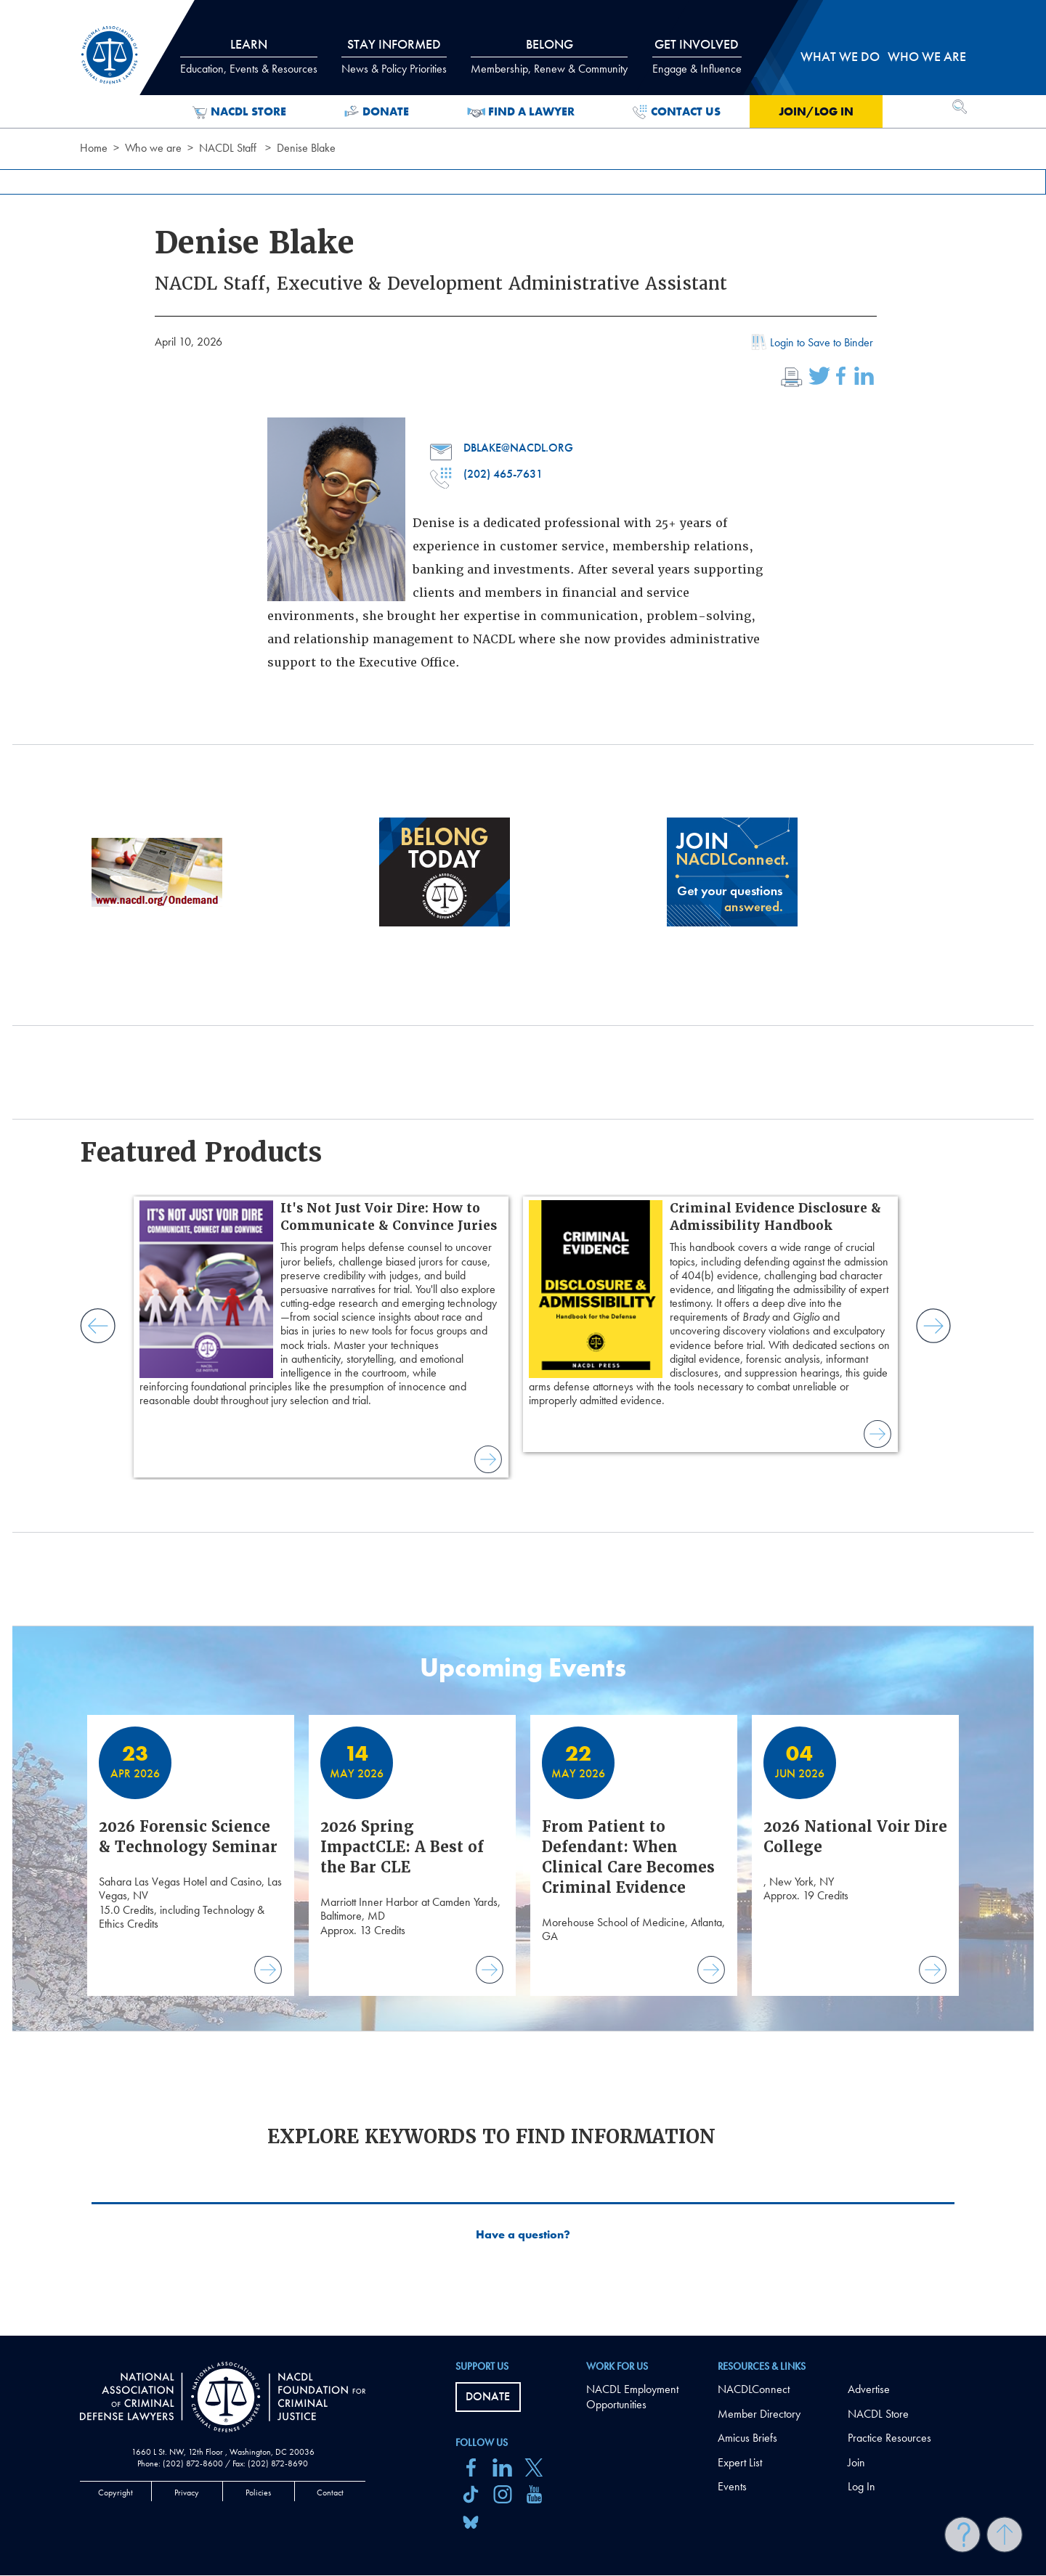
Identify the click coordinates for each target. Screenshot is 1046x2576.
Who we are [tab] (927, 56)
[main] (523, 1168)
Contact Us (677, 111)
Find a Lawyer (521, 111)
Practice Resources (889, 2437)
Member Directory (759, 2413)
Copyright (115, 2492)
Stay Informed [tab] (394, 56)
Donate (376, 111)
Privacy (186, 2492)
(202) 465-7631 (486, 474)
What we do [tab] (840, 56)
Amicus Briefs (747, 2437)
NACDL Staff (227, 147)
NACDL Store (239, 111)
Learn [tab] (248, 56)
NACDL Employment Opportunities (632, 2396)
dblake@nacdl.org (501, 448)
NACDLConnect (754, 2389)
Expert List (740, 2462)
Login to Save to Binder (810, 344)
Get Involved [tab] (697, 56)
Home (94, 147)
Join (856, 2462)
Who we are (153, 147)
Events (732, 2486)
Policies (258, 2492)
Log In (861, 2486)
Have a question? (523, 2234)
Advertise (869, 2389)
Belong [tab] (549, 56)
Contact (330, 2492)
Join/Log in (816, 111)
